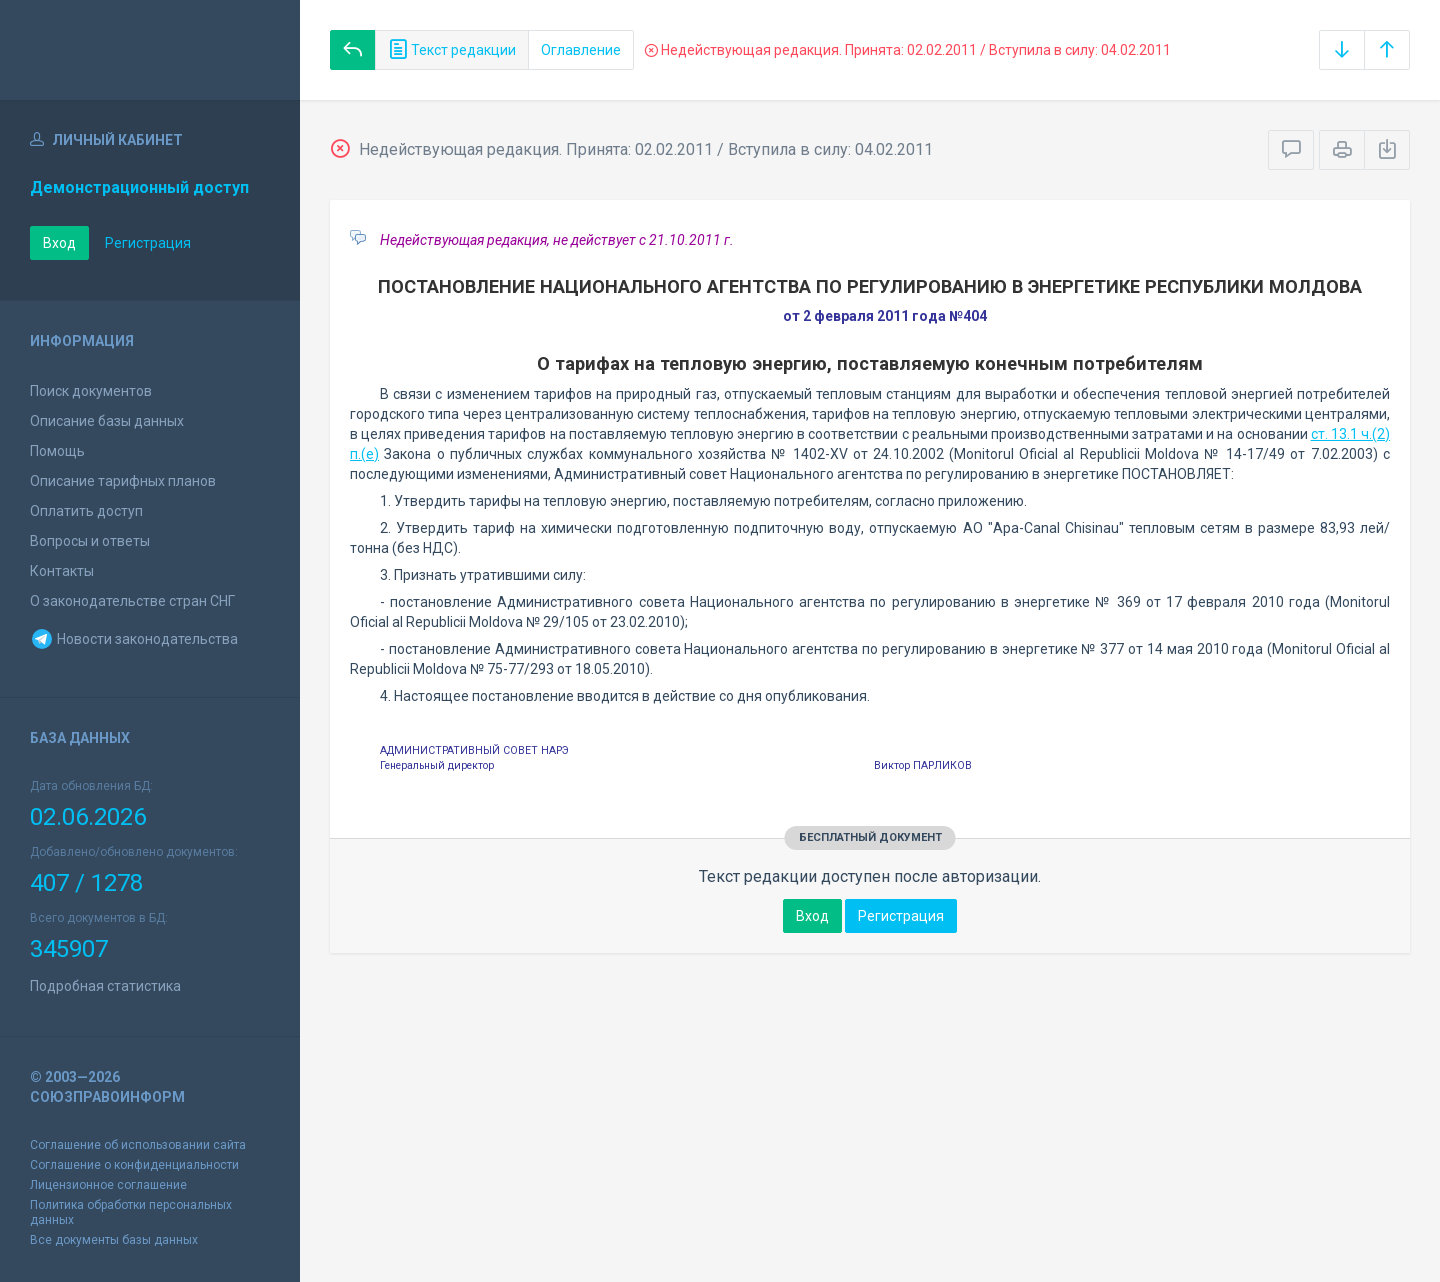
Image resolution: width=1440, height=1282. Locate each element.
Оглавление (581, 50)
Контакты (62, 571)
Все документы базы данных (114, 1240)
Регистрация (148, 243)
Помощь (57, 451)
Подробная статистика (105, 986)
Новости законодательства (134, 639)
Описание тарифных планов (123, 481)
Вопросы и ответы (90, 541)
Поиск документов (91, 391)
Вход (59, 243)
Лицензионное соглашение (108, 1185)
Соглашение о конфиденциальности (134, 1165)
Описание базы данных (107, 421)
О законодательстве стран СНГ (132, 601)
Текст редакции (452, 50)
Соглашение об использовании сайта (138, 1145)
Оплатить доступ (86, 511)
